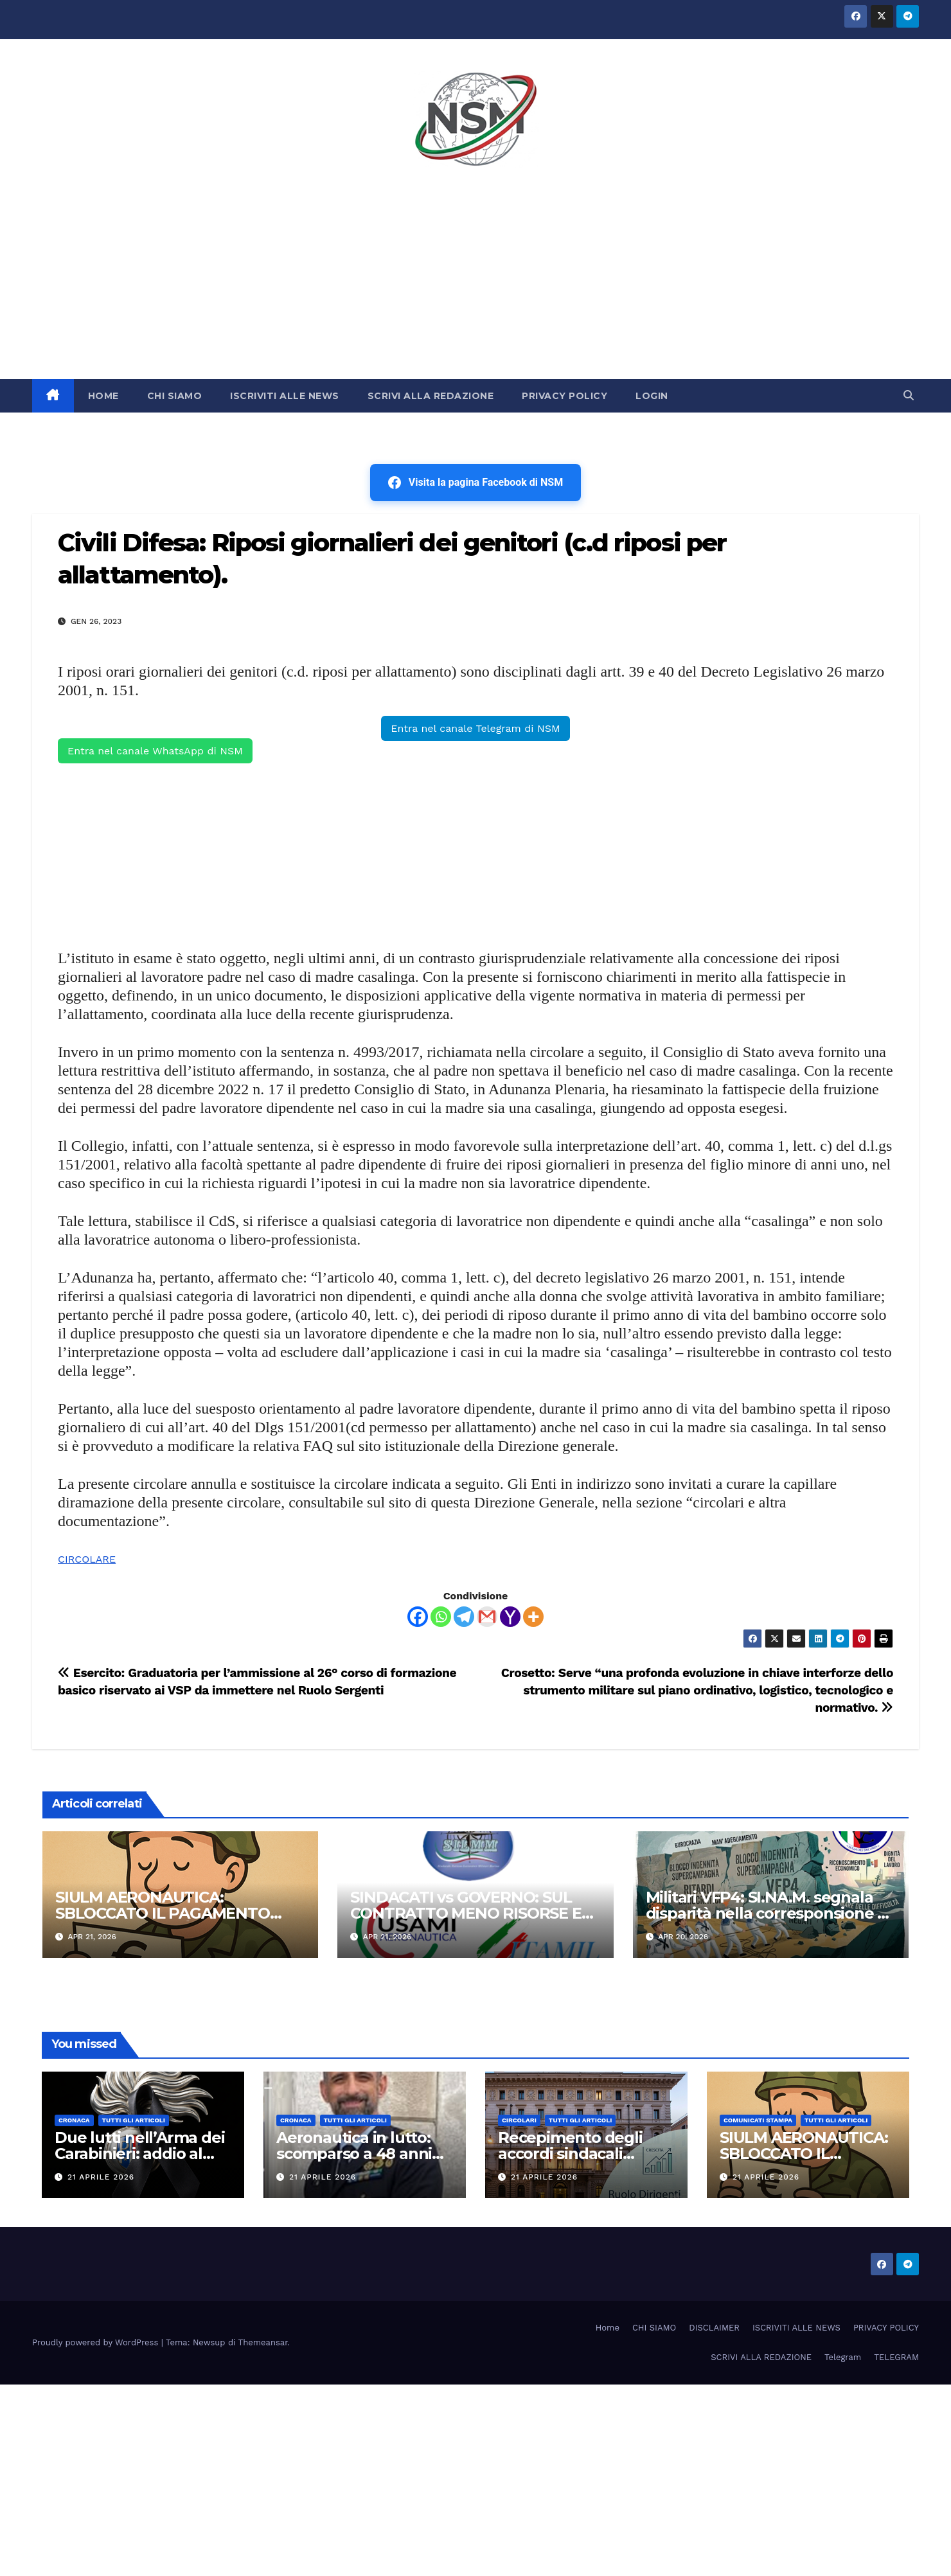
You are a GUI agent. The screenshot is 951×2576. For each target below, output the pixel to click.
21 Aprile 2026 (100, 2176)
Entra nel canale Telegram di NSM (475, 728)
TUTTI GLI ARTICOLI (133, 2120)
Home (607, 2327)
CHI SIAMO (174, 396)
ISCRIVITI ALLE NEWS (284, 396)
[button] (908, 395)
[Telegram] (464, 1616)
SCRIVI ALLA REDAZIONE (431, 396)
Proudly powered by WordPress (96, 2342)
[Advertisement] (475, 283)
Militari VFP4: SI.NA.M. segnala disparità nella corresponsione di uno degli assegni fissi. (768, 1913)
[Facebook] (417, 1616)
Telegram (842, 2357)
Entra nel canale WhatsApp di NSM (155, 751)
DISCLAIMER (714, 2327)
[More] (533, 1616)
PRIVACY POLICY (564, 396)
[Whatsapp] (441, 1616)
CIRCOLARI (519, 2120)
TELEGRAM (896, 2357)
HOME (103, 396)
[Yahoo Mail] (510, 1616)
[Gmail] (487, 1616)
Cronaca (74, 2120)
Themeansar (263, 2342)
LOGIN (651, 396)
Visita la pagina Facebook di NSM (475, 482)
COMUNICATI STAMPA (758, 2120)
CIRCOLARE (87, 1559)
